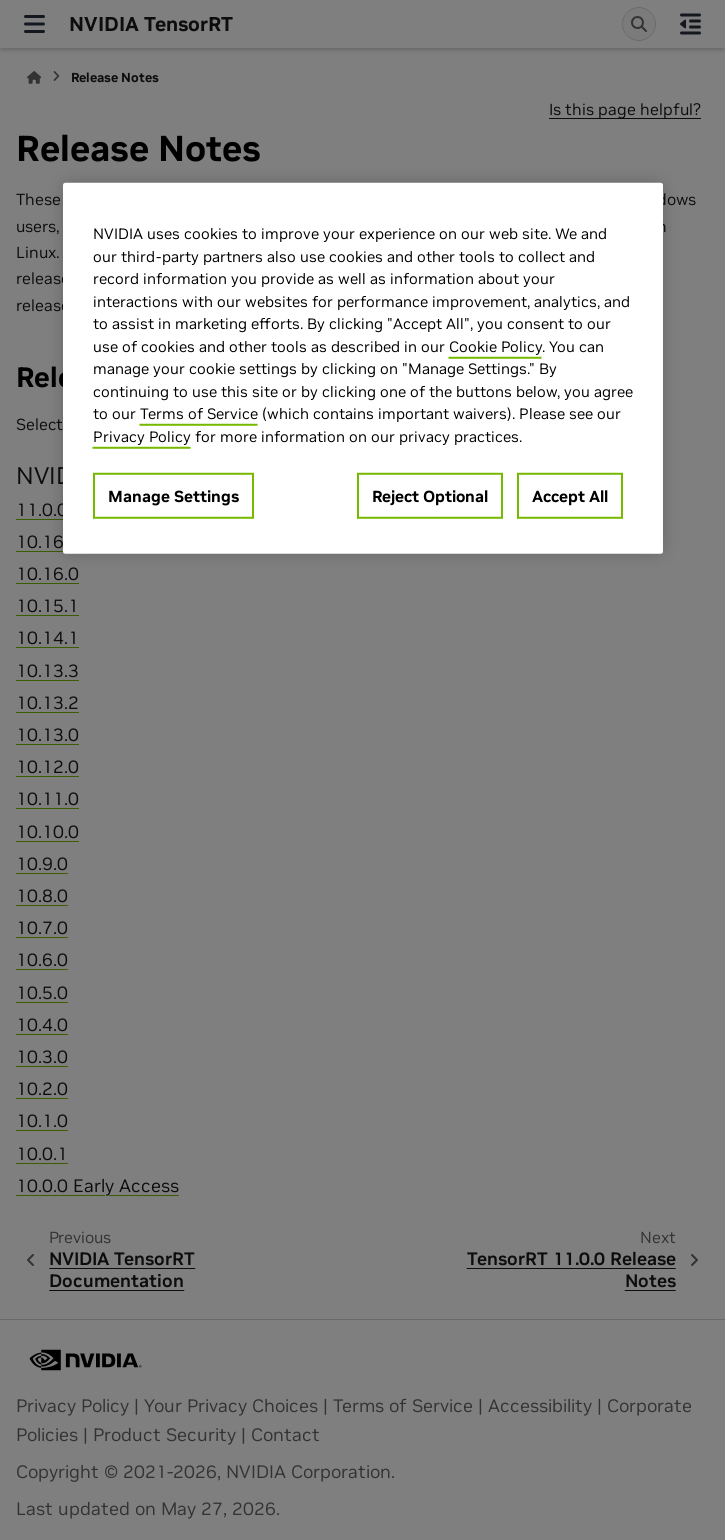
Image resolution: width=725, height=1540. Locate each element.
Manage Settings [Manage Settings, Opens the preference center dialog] (173, 496)
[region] (363, 368)
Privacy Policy (142, 435)
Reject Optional (430, 496)
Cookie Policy (495, 345)
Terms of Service (199, 413)
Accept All (570, 496)
